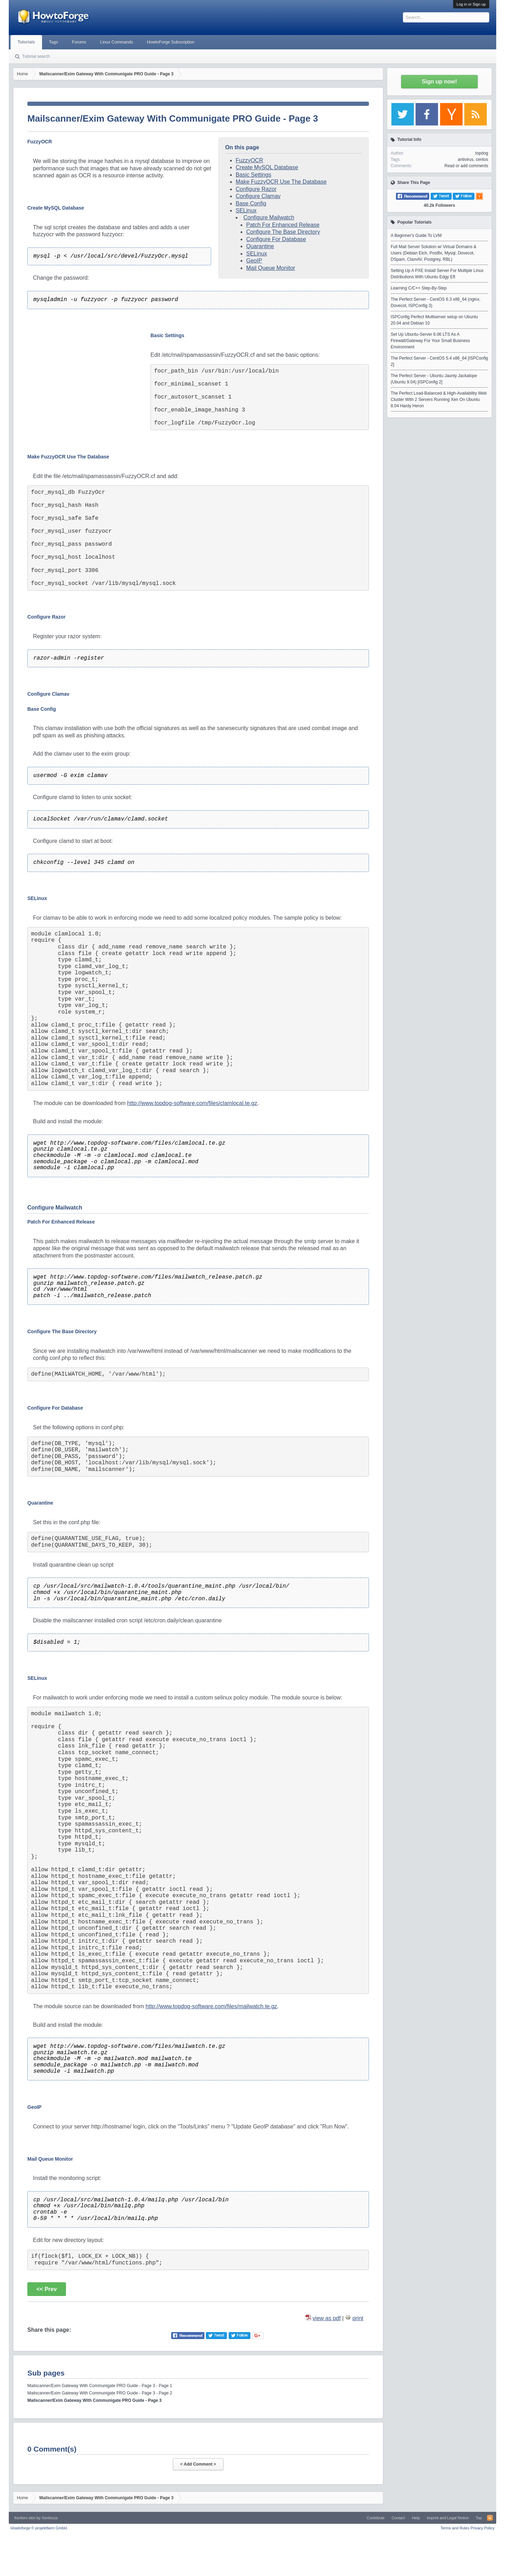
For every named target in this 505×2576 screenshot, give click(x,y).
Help (416, 2518)
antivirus (465, 159)
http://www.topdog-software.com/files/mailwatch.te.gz (211, 2006)
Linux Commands (116, 42)
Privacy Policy (482, 2528)
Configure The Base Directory (283, 232)
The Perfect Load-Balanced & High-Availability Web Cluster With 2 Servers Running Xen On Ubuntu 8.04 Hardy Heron (439, 399)
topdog (481, 153)
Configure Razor (256, 189)
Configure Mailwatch (268, 217)
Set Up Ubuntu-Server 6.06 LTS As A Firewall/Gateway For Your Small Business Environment (430, 340)
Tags (53, 42)
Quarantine (260, 246)
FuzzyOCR (249, 160)
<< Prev (46, 2289)
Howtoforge (39, 2528)
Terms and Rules (455, 2528)
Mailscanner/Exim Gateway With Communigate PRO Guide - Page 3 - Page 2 (99, 2393)
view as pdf (326, 2318)
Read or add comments (466, 165)
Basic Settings (253, 175)
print (357, 2318)
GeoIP (254, 261)
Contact (398, 2518)
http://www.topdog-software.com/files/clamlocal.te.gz (192, 1103)
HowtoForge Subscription (170, 42)
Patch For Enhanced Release (282, 225)
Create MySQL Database (267, 167)
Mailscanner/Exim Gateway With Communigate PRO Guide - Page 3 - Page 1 (99, 2385)
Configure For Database (276, 239)
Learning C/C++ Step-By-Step (418, 288)
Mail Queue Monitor (270, 268)
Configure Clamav (258, 196)
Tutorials (26, 42)
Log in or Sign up (471, 4)
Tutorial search (36, 56)
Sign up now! (439, 81)
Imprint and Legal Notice (448, 2518)
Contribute (376, 2518)
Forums (79, 42)
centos (482, 159)
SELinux (246, 210)
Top (479, 2518)
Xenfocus (50, 2518)
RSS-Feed (490, 2518)
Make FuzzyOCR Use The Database (281, 182)
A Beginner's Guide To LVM (416, 235)
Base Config (251, 203)
